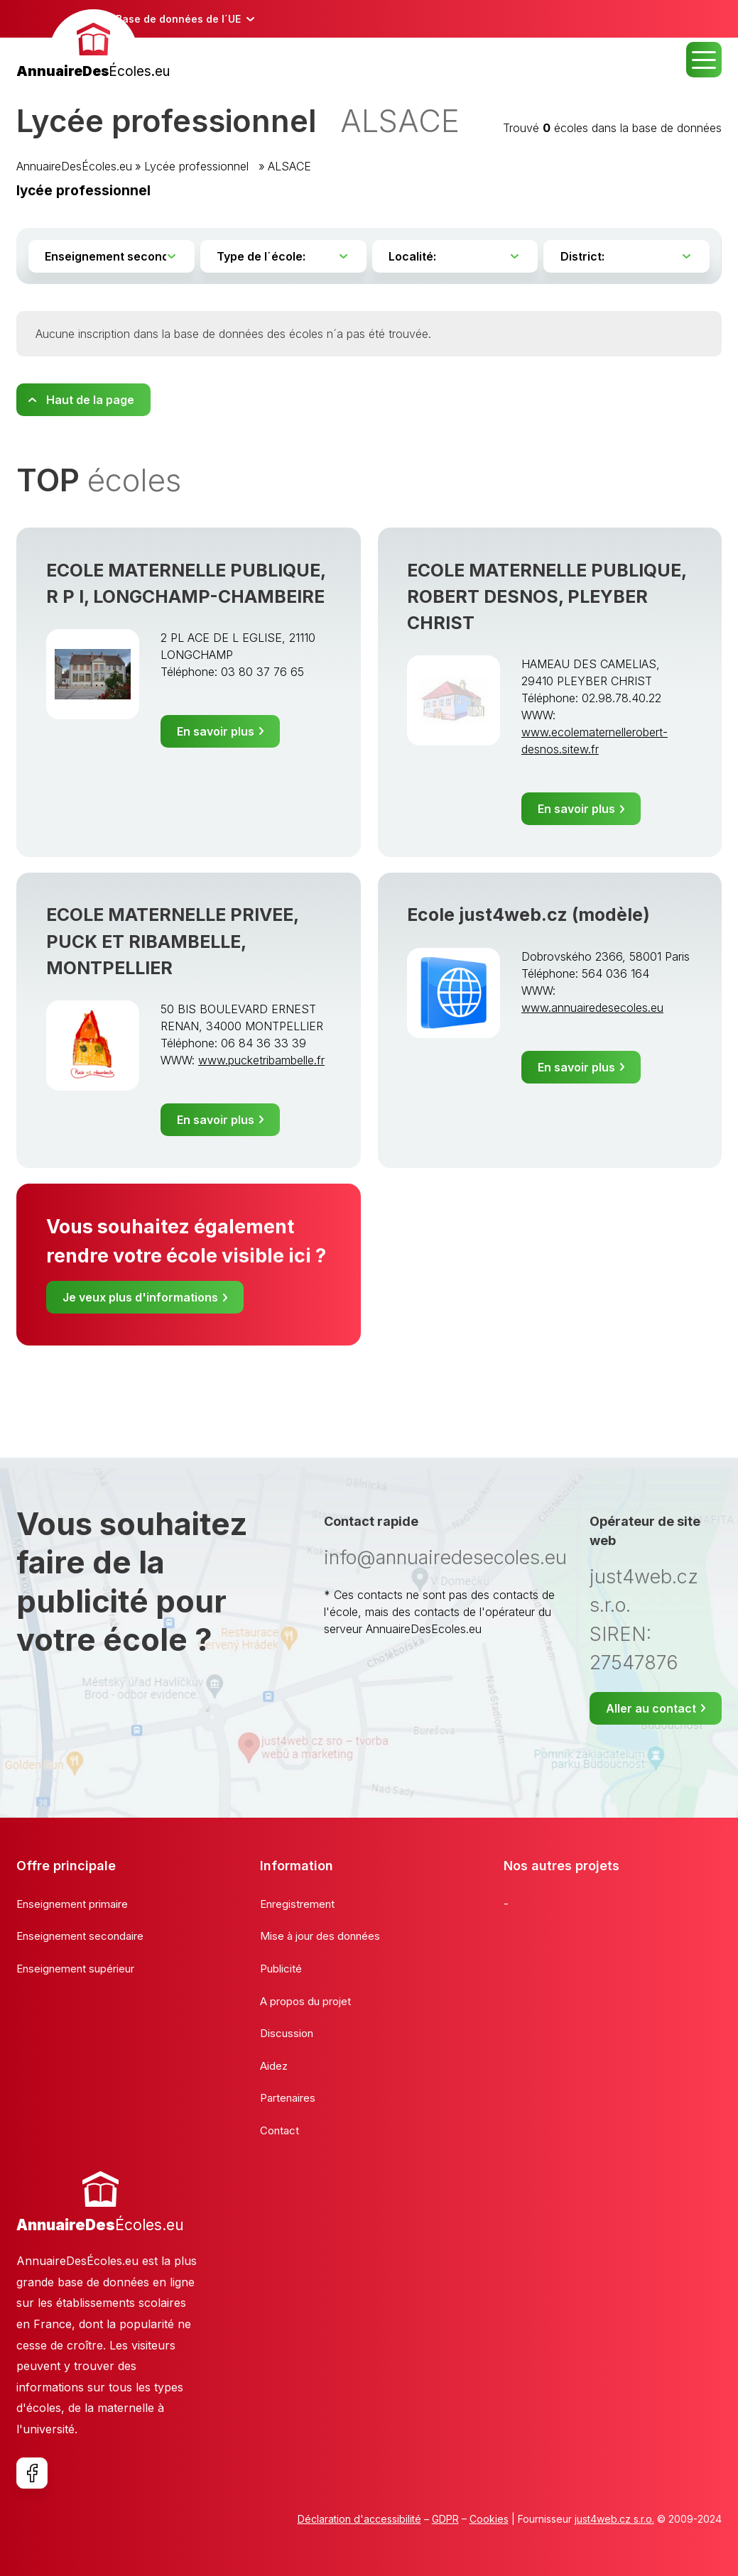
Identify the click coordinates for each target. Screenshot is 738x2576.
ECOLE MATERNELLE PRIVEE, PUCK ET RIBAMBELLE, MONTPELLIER (172, 941)
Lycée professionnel (200, 166)
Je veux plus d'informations (140, 1297)
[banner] (93, 45)
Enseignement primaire (72, 1904)
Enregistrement (297, 1904)
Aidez (274, 2066)
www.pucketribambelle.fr (261, 1060)
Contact (279, 2130)
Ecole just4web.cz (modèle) (528, 914)
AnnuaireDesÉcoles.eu (74, 166)
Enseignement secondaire (79, 1936)
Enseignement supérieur (75, 1968)
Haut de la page (90, 400)
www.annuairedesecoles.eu (592, 1007)
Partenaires (287, 2098)
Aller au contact (651, 1708)
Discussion (286, 2033)
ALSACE (289, 166)
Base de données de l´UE (178, 19)
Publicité (281, 1968)
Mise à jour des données (320, 1936)
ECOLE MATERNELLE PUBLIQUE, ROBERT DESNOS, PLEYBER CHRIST (546, 596)
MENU (704, 59)
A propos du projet (305, 2001)
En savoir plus (215, 731)
